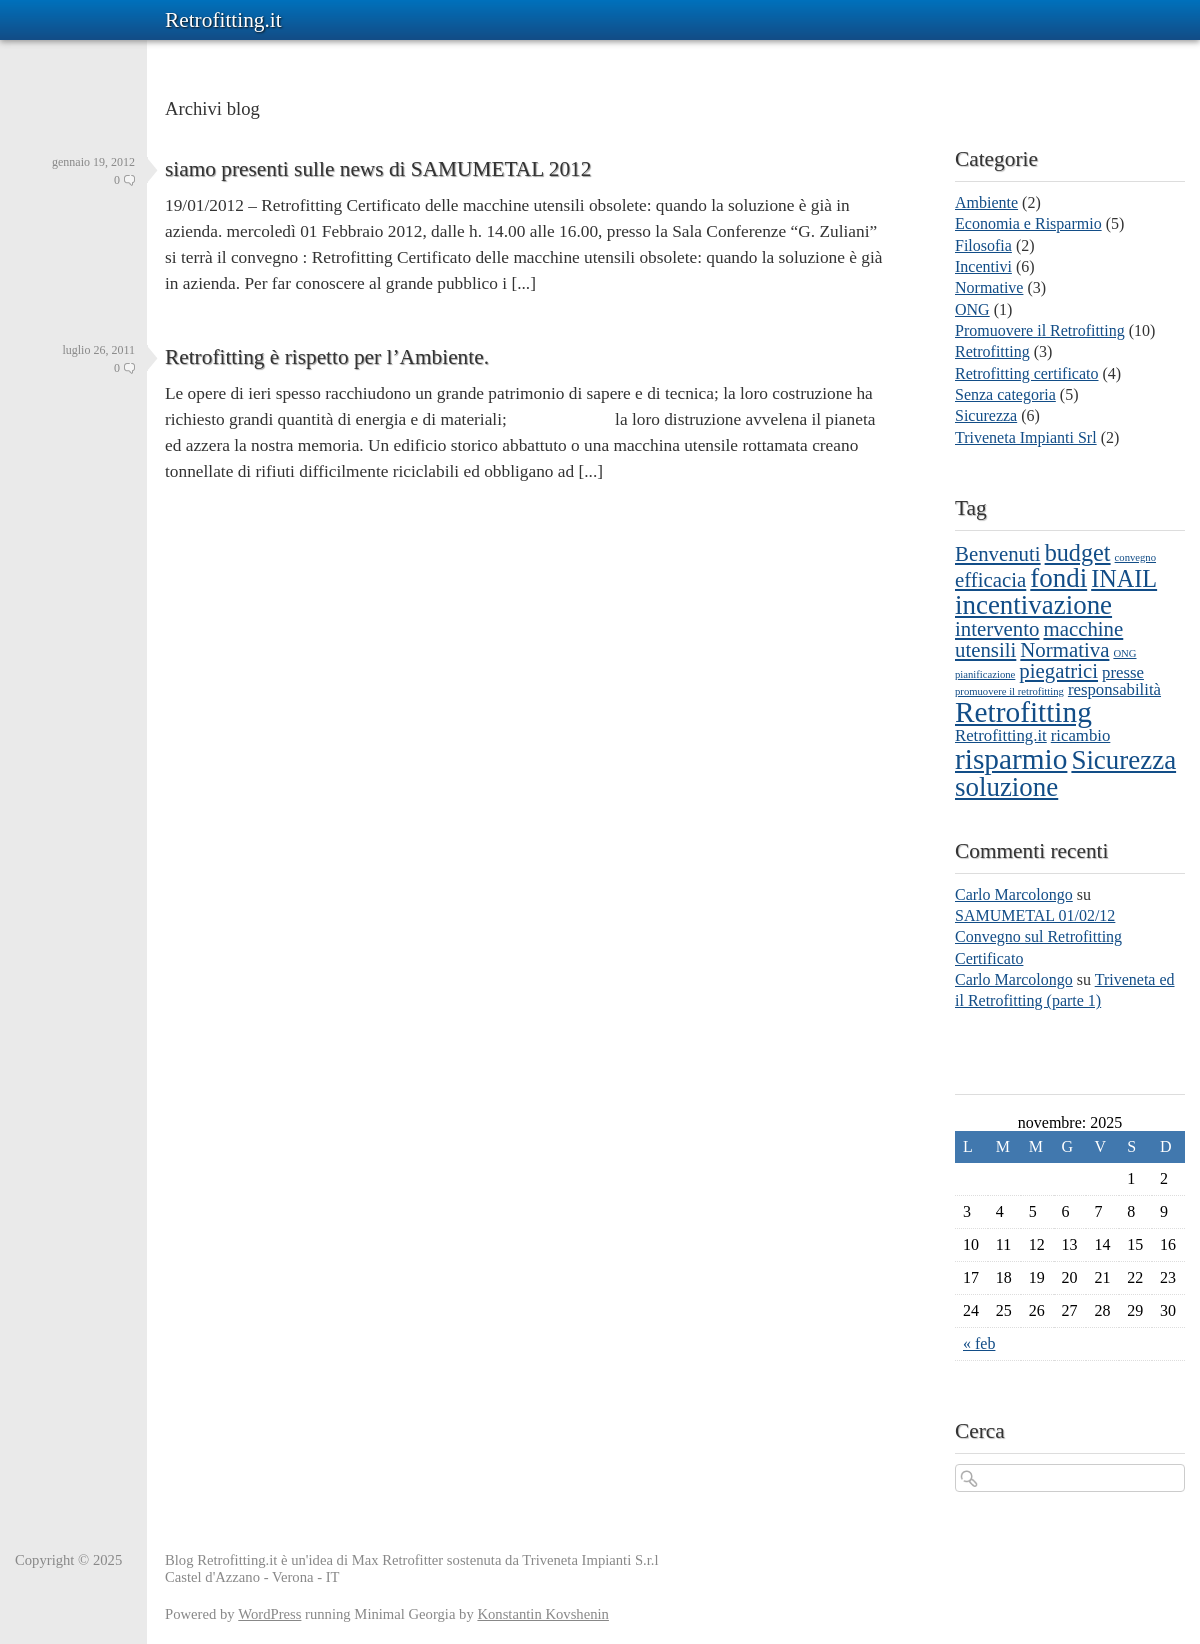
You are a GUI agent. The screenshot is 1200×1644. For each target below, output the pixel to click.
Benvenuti (998, 554)
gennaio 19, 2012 (93, 162)
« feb (979, 1343)
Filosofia (983, 245)
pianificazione (985, 674)
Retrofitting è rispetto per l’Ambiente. (327, 357)
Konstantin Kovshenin (543, 1614)
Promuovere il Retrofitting (1040, 330)
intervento (997, 629)
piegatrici (1058, 671)
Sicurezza (986, 415)
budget (1078, 552)
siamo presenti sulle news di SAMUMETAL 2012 (378, 169)
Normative (989, 287)
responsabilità (1114, 689)
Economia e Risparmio (1028, 223)
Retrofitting (992, 351)
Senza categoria (1005, 394)
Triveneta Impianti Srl (1026, 437)
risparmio (1011, 759)
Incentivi (983, 266)
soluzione (1006, 787)
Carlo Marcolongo (1014, 894)
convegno (1135, 557)
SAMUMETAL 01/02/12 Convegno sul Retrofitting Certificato (1038, 937)
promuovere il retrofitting (1009, 691)
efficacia (990, 580)
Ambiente (986, 202)
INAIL (1124, 578)
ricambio (1081, 735)
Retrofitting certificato (1027, 373)
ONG (972, 309)
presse (1123, 672)
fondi (1058, 578)
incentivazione (1033, 605)
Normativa (1064, 650)
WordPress (269, 1614)
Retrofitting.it (223, 20)
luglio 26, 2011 (98, 350)
